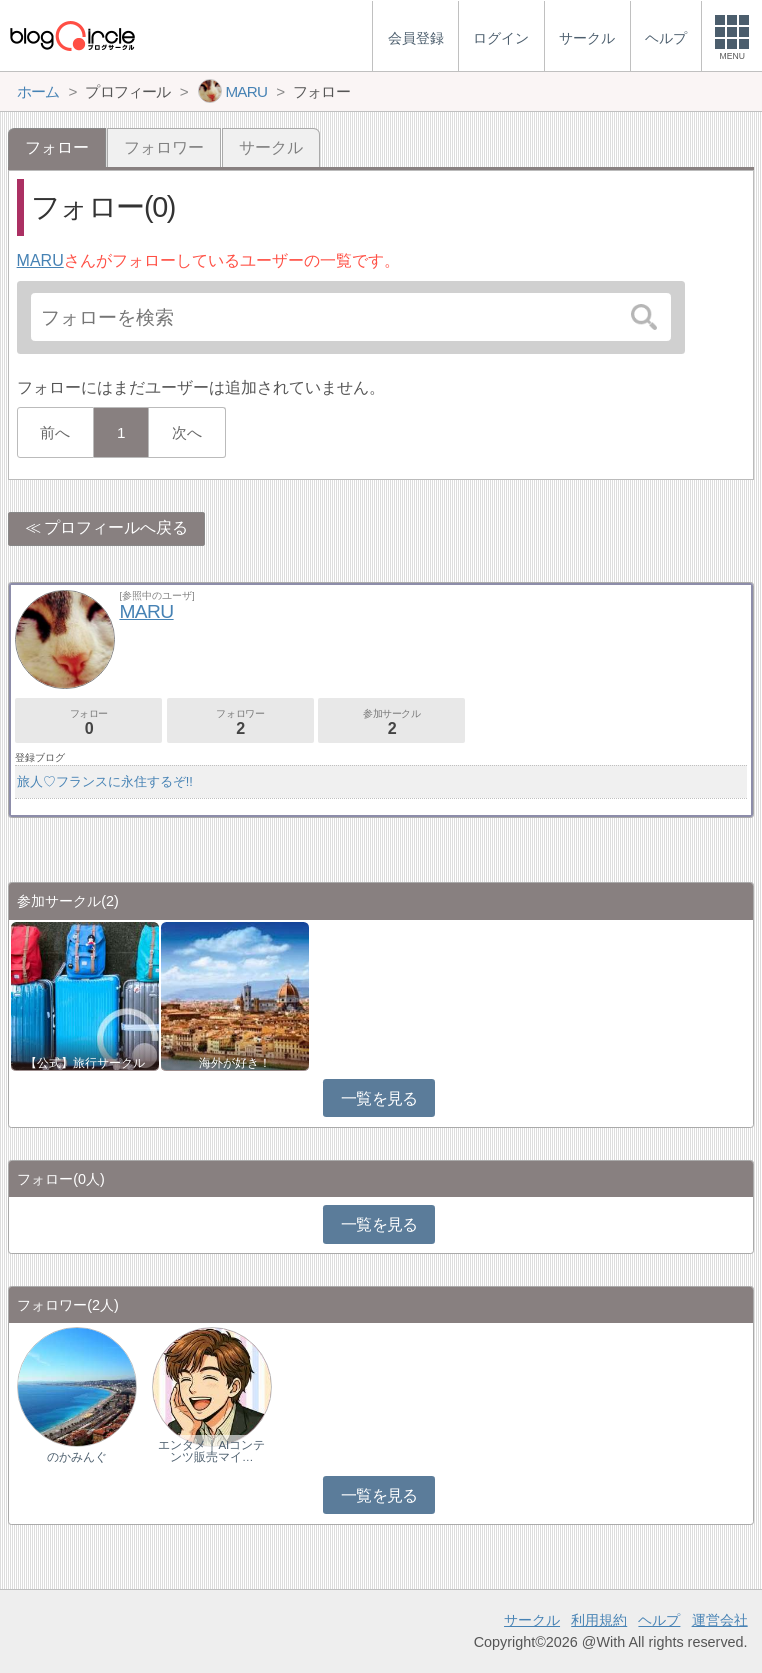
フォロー (88, 722)
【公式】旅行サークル (85, 1063)
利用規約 (599, 1620)
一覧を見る (379, 1098)
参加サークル (391, 722)
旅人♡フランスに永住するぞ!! (105, 781)
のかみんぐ (77, 1457)
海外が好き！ (235, 1063)
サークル (271, 147)
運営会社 (720, 1620)
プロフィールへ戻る (116, 527)
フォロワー (164, 147)
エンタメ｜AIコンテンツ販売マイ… (211, 1451)
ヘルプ (659, 1620)
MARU (40, 260)
